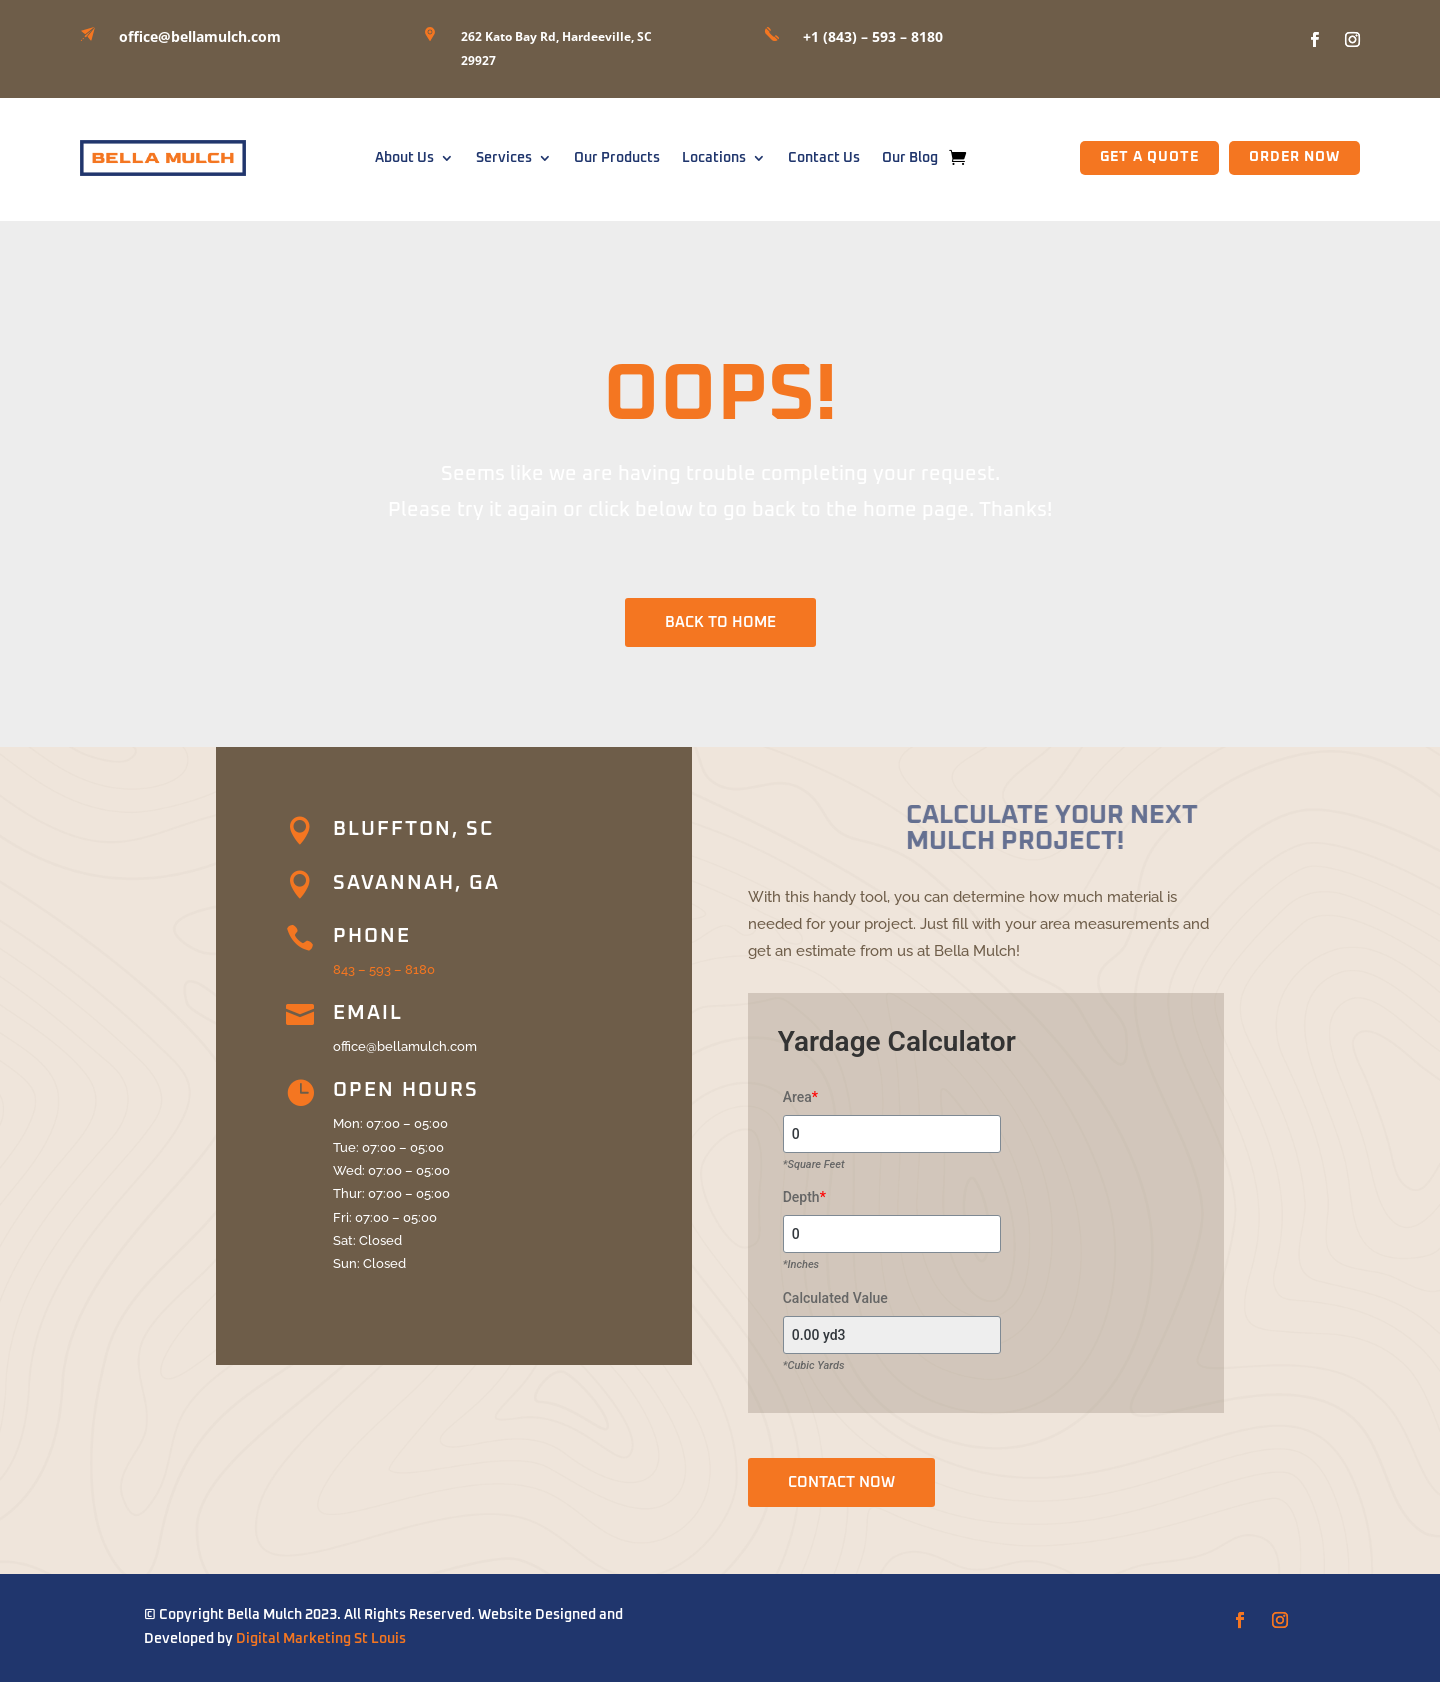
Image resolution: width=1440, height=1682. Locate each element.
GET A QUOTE (1149, 157)
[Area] (892, 1134)
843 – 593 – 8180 (384, 969)
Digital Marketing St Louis (321, 1639)
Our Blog (910, 158)
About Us (404, 158)
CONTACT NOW (841, 1482)
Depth (804, 1197)
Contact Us (824, 158)
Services (504, 158)
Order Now (1294, 157)
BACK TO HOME (720, 622)
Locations (714, 158)
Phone (372, 936)
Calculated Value (835, 1298)
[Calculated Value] (892, 1335)
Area (800, 1097)
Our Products (617, 158)
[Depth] (892, 1234)
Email (368, 1013)
